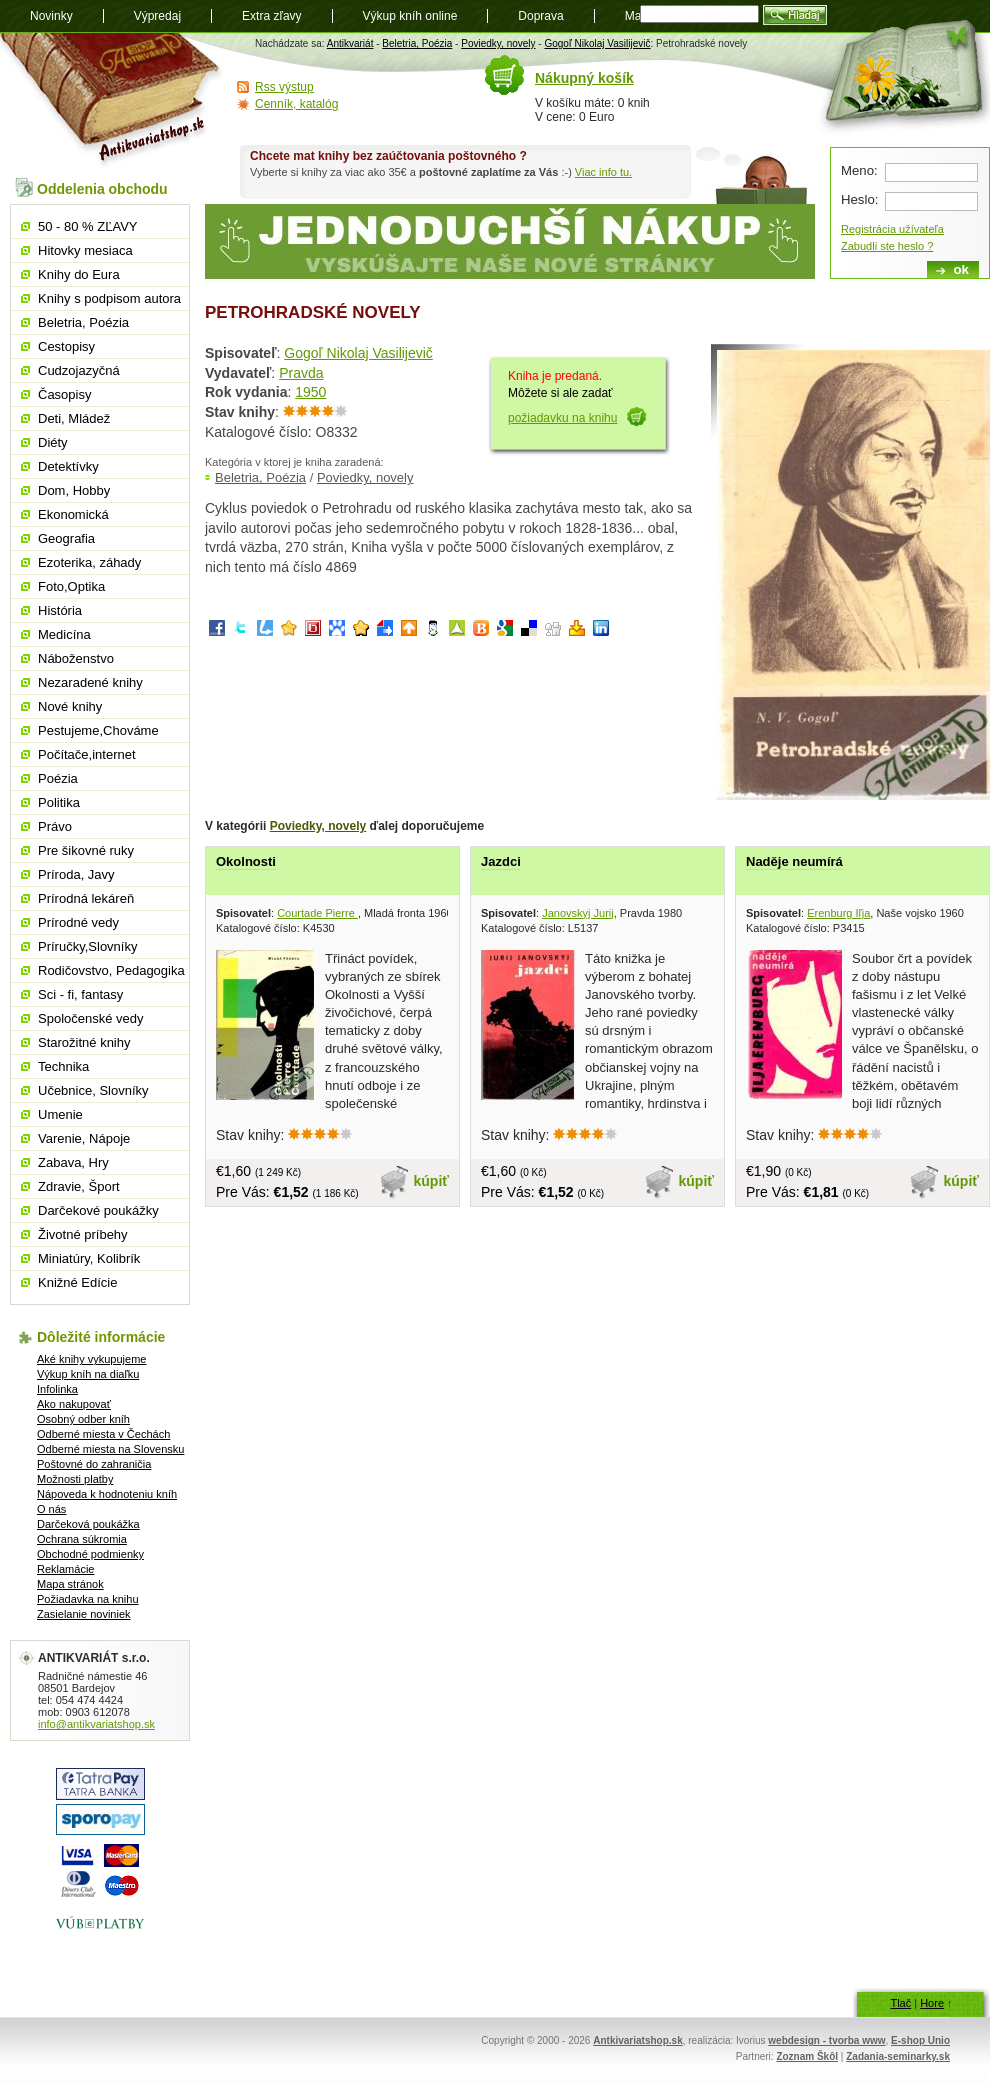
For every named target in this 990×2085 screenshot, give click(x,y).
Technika (63, 1066)
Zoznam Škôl (807, 2056)
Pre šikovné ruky (86, 850)
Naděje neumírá (794, 861)
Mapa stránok (70, 1584)
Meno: (859, 170)
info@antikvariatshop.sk (96, 1724)
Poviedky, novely (498, 43)
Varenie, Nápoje (84, 1138)
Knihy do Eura (79, 274)
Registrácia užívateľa (892, 229)
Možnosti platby (75, 1479)
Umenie (60, 1114)
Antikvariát (350, 43)
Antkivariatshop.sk (637, 2040)
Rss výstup (284, 87)
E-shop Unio (920, 2040)
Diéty (53, 442)
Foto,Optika (71, 586)
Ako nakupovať (74, 1404)
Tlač (900, 2003)
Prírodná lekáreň (86, 898)
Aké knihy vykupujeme (91, 1359)
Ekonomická (73, 514)
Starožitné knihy (84, 1042)
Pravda (301, 373)
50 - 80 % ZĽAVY (87, 226)
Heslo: (859, 199)
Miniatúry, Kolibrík (89, 1258)
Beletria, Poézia (417, 43)
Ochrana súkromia (82, 1539)
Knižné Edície (78, 1282)
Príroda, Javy (76, 874)
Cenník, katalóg (296, 104)
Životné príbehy (83, 1234)
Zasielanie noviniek (84, 1614)
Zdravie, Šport (79, 1186)
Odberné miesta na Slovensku (110, 1449)
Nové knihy (70, 706)
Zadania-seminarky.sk (898, 2056)
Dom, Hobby (74, 490)
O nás (51, 1509)
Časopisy (64, 394)
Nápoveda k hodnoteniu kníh (107, 1494)
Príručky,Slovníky (87, 946)
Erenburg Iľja (838, 913)
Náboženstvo (76, 658)
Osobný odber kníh (83, 1419)
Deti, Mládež (74, 418)
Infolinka (57, 1389)
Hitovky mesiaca (85, 250)
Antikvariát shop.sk (112, 100)
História (60, 610)
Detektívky (68, 466)
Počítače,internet (87, 754)
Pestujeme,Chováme (98, 730)
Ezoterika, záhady (89, 562)
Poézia (58, 778)
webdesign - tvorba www (826, 2040)
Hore (932, 2003)
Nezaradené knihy (90, 682)
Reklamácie (65, 1569)
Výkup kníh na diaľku (88, 1374)
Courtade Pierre (317, 913)
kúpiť (432, 1181)
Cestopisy (66, 346)
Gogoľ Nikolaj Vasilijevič (597, 43)
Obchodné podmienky (90, 1554)
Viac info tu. (603, 172)
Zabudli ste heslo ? (887, 246)
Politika (59, 802)
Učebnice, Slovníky (93, 1090)
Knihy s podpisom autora (109, 298)
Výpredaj (157, 16)
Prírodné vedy (78, 922)
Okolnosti (246, 861)
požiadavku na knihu (562, 418)
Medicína (64, 634)
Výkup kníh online (410, 16)
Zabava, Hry (73, 1162)
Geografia (66, 538)
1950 (310, 392)
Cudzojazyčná (79, 370)
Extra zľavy (272, 16)
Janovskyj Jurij (578, 913)
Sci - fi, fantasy (80, 994)
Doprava (540, 16)
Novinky (51, 16)
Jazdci (501, 861)
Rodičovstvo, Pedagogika (111, 970)
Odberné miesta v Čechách (103, 1434)
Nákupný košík (584, 78)
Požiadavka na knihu (88, 1599)
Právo (55, 826)
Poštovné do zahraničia (94, 1464)
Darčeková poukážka (88, 1524)
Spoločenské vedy (91, 1018)
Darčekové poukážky (98, 1210)
